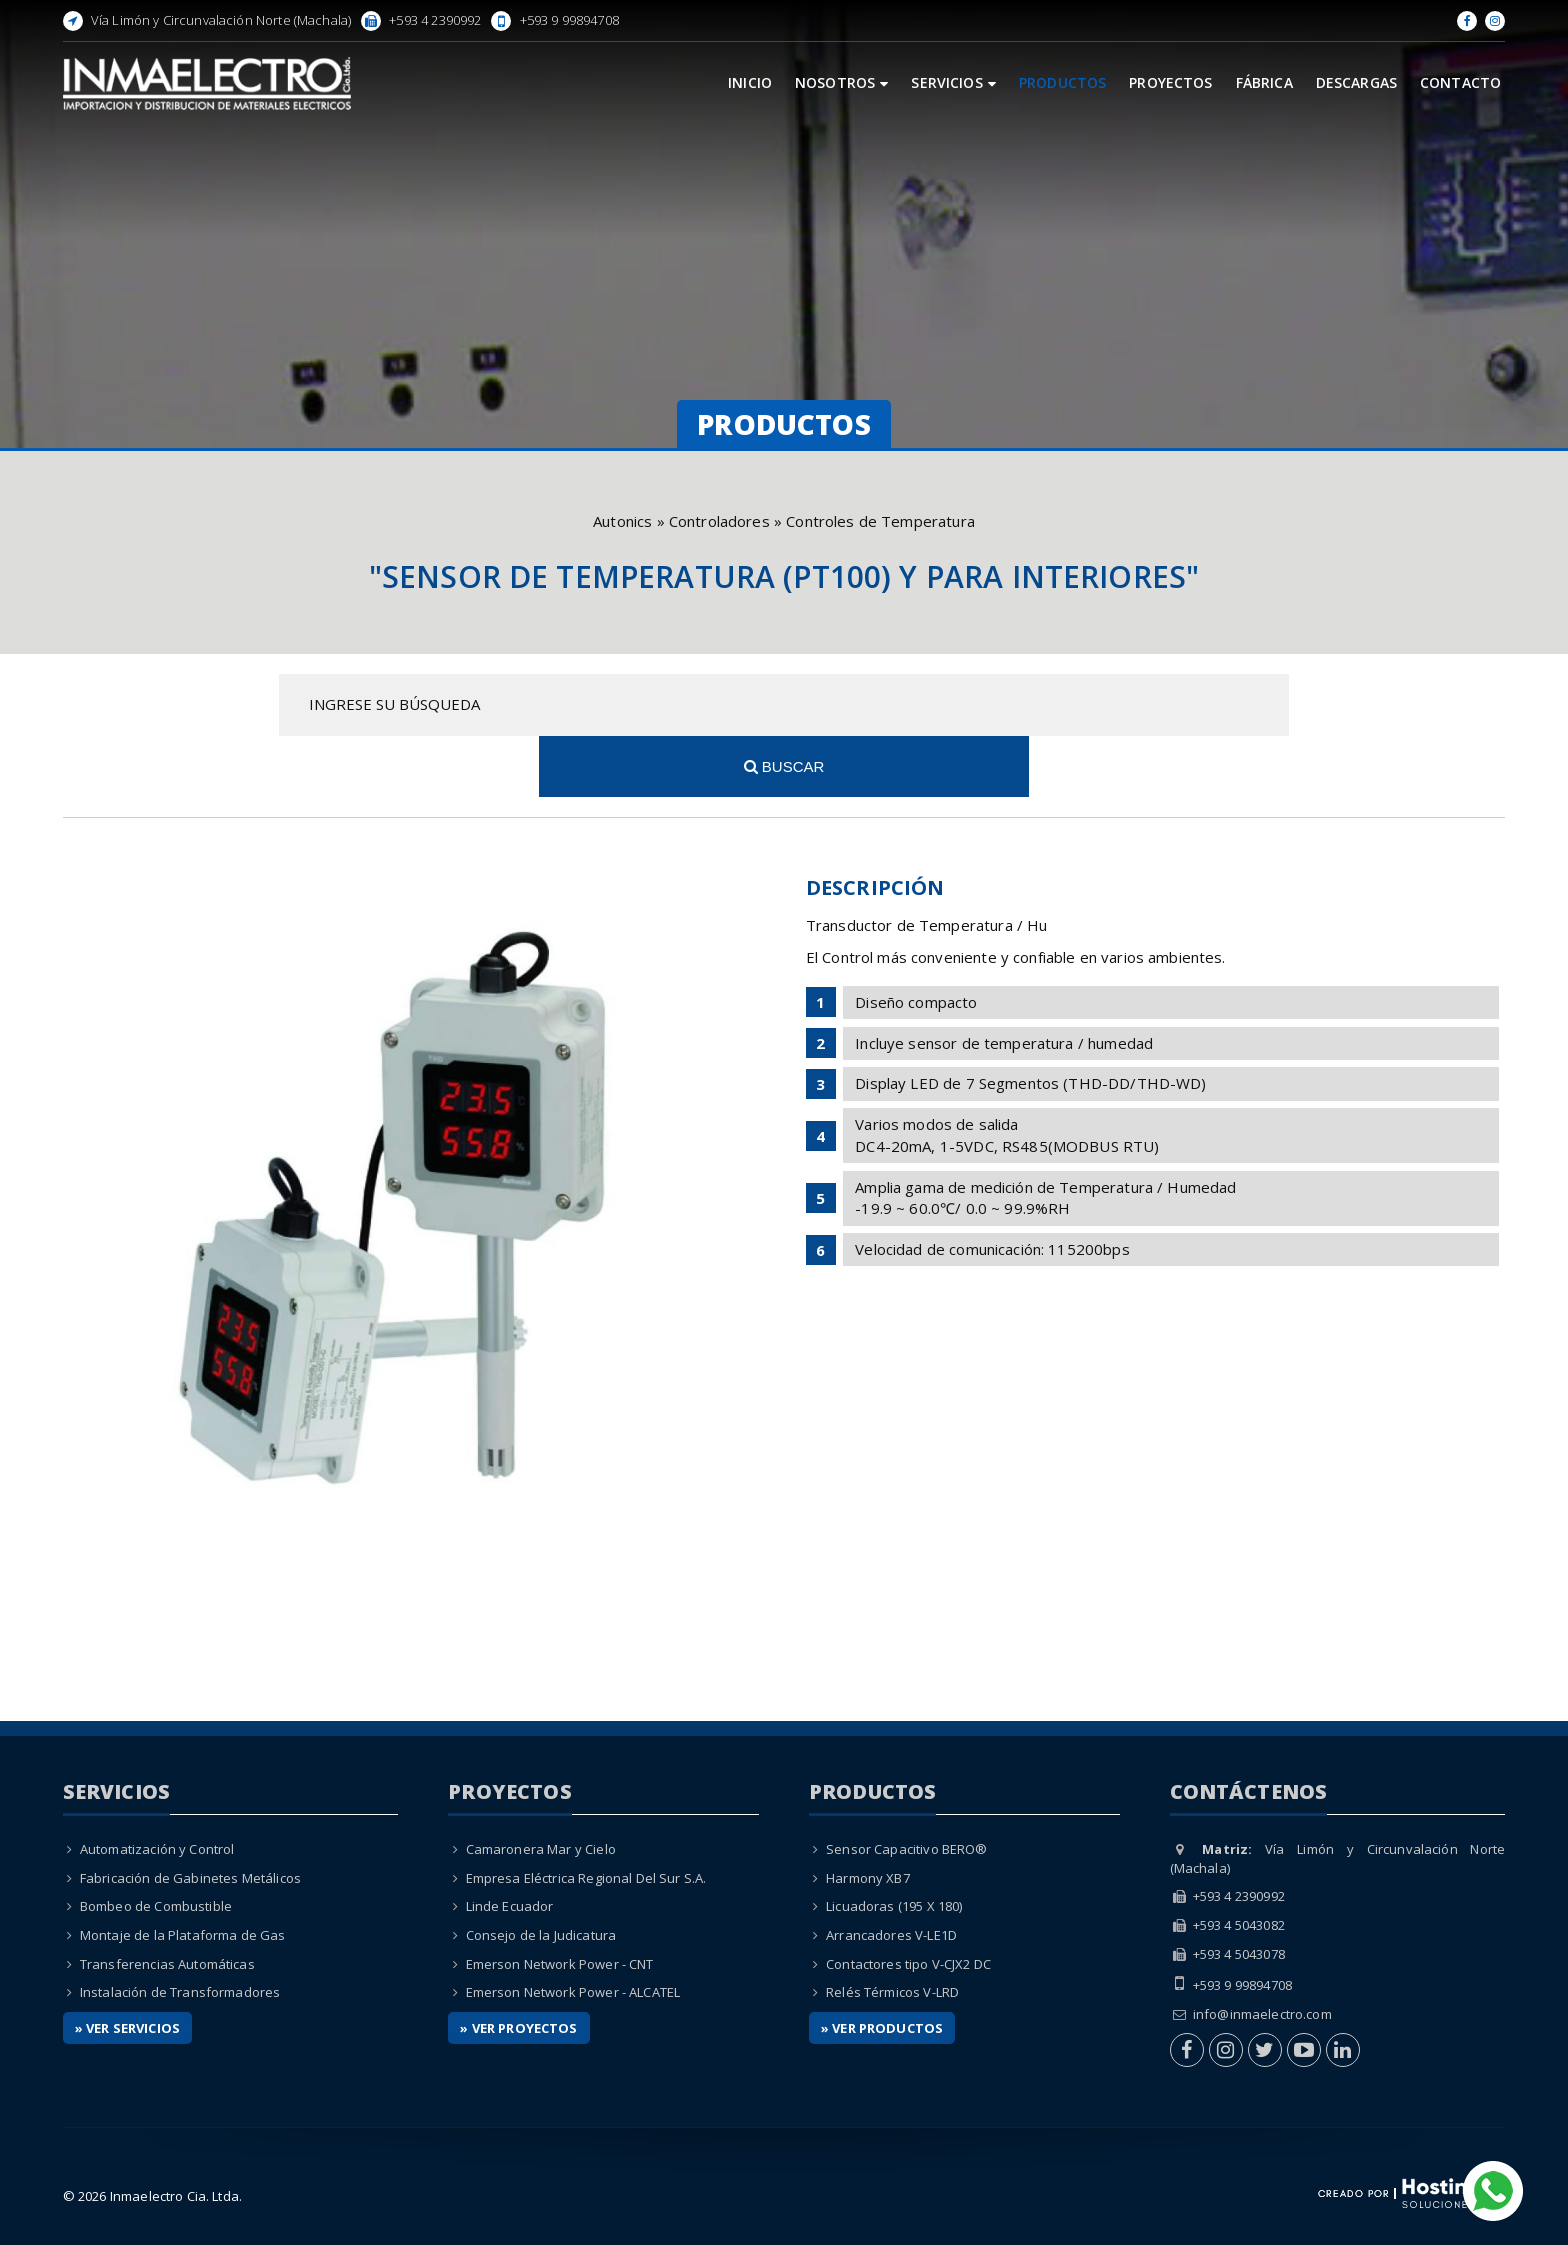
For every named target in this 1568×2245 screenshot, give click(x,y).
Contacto (1460, 82)
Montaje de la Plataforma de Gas (183, 1874)
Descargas (1356, 82)
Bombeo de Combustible (156, 1845)
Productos (1062, 82)
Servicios (953, 82)
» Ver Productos (882, 1966)
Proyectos (1170, 82)
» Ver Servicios (127, 1966)
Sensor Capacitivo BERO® (906, 1788)
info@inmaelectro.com (1262, 1952)
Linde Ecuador (510, 1845)
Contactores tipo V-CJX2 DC (908, 1902)
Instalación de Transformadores (180, 1931)
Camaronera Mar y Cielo (541, 1788)
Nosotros (841, 82)
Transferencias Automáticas (167, 1902)
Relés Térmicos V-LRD (892, 1931)
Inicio (750, 82)
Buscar (1289, 704)
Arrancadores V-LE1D (891, 1874)
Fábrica (1264, 82)
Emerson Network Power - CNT (560, 1902)
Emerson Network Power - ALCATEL (573, 1931)
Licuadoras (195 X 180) (894, 1845)
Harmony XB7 (868, 1816)
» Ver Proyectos (518, 1966)
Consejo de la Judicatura (541, 1874)
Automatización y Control (157, 1788)
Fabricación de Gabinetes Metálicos (190, 1816)
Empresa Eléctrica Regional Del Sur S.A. (586, 1816)
